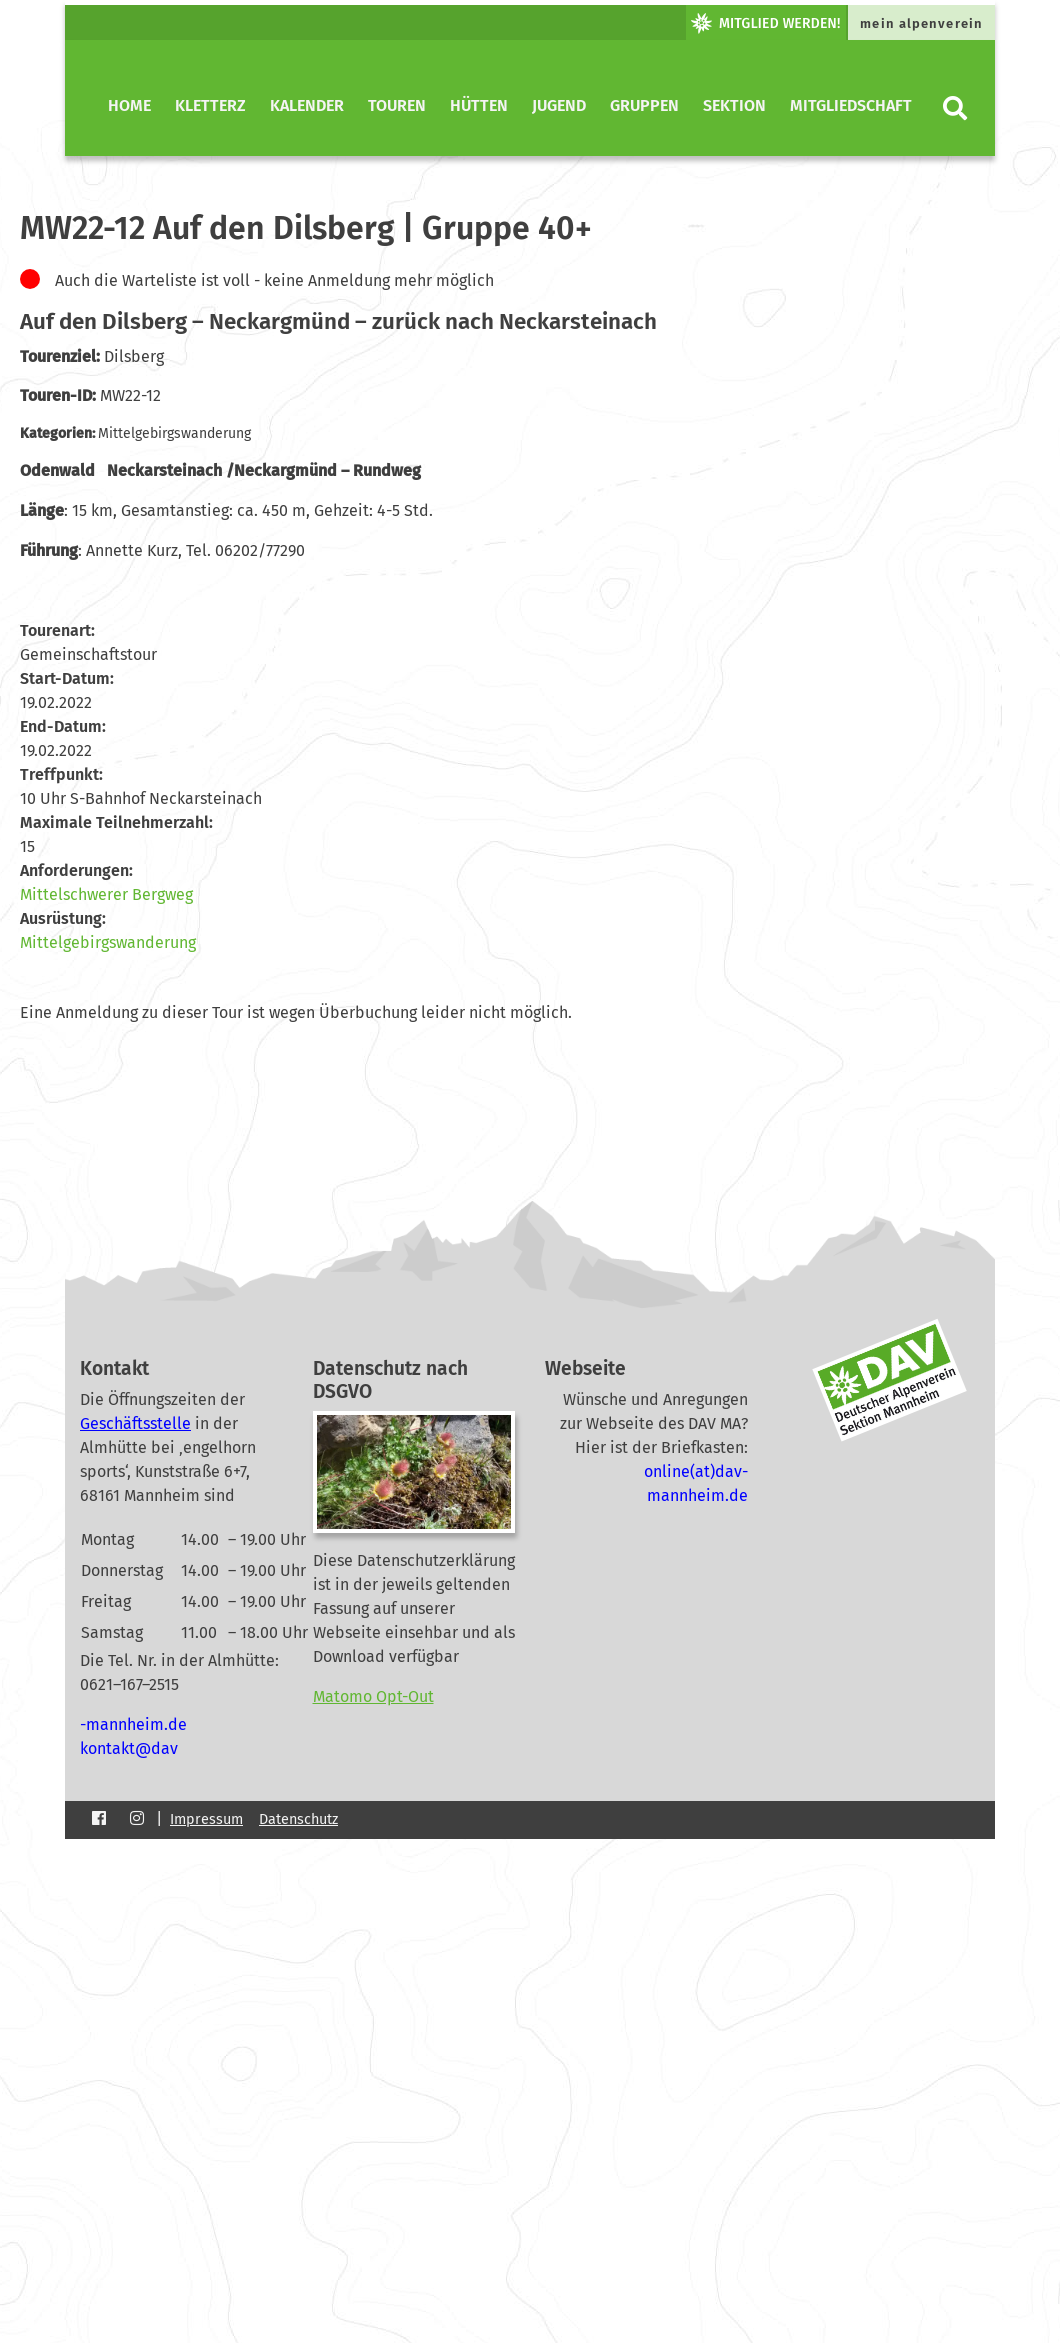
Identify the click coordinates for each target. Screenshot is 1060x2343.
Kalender (307, 105)
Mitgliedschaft (851, 105)
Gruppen (644, 105)
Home (129, 105)
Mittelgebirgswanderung (108, 942)
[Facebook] (99, 1819)
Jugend (559, 105)
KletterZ (210, 105)
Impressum (206, 1819)
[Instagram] (137, 1819)
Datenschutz (298, 1819)
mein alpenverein (921, 23)
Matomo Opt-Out (373, 1696)
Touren (397, 105)
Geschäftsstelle (135, 1423)
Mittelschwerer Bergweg (106, 894)
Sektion (734, 105)
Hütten (479, 105)
